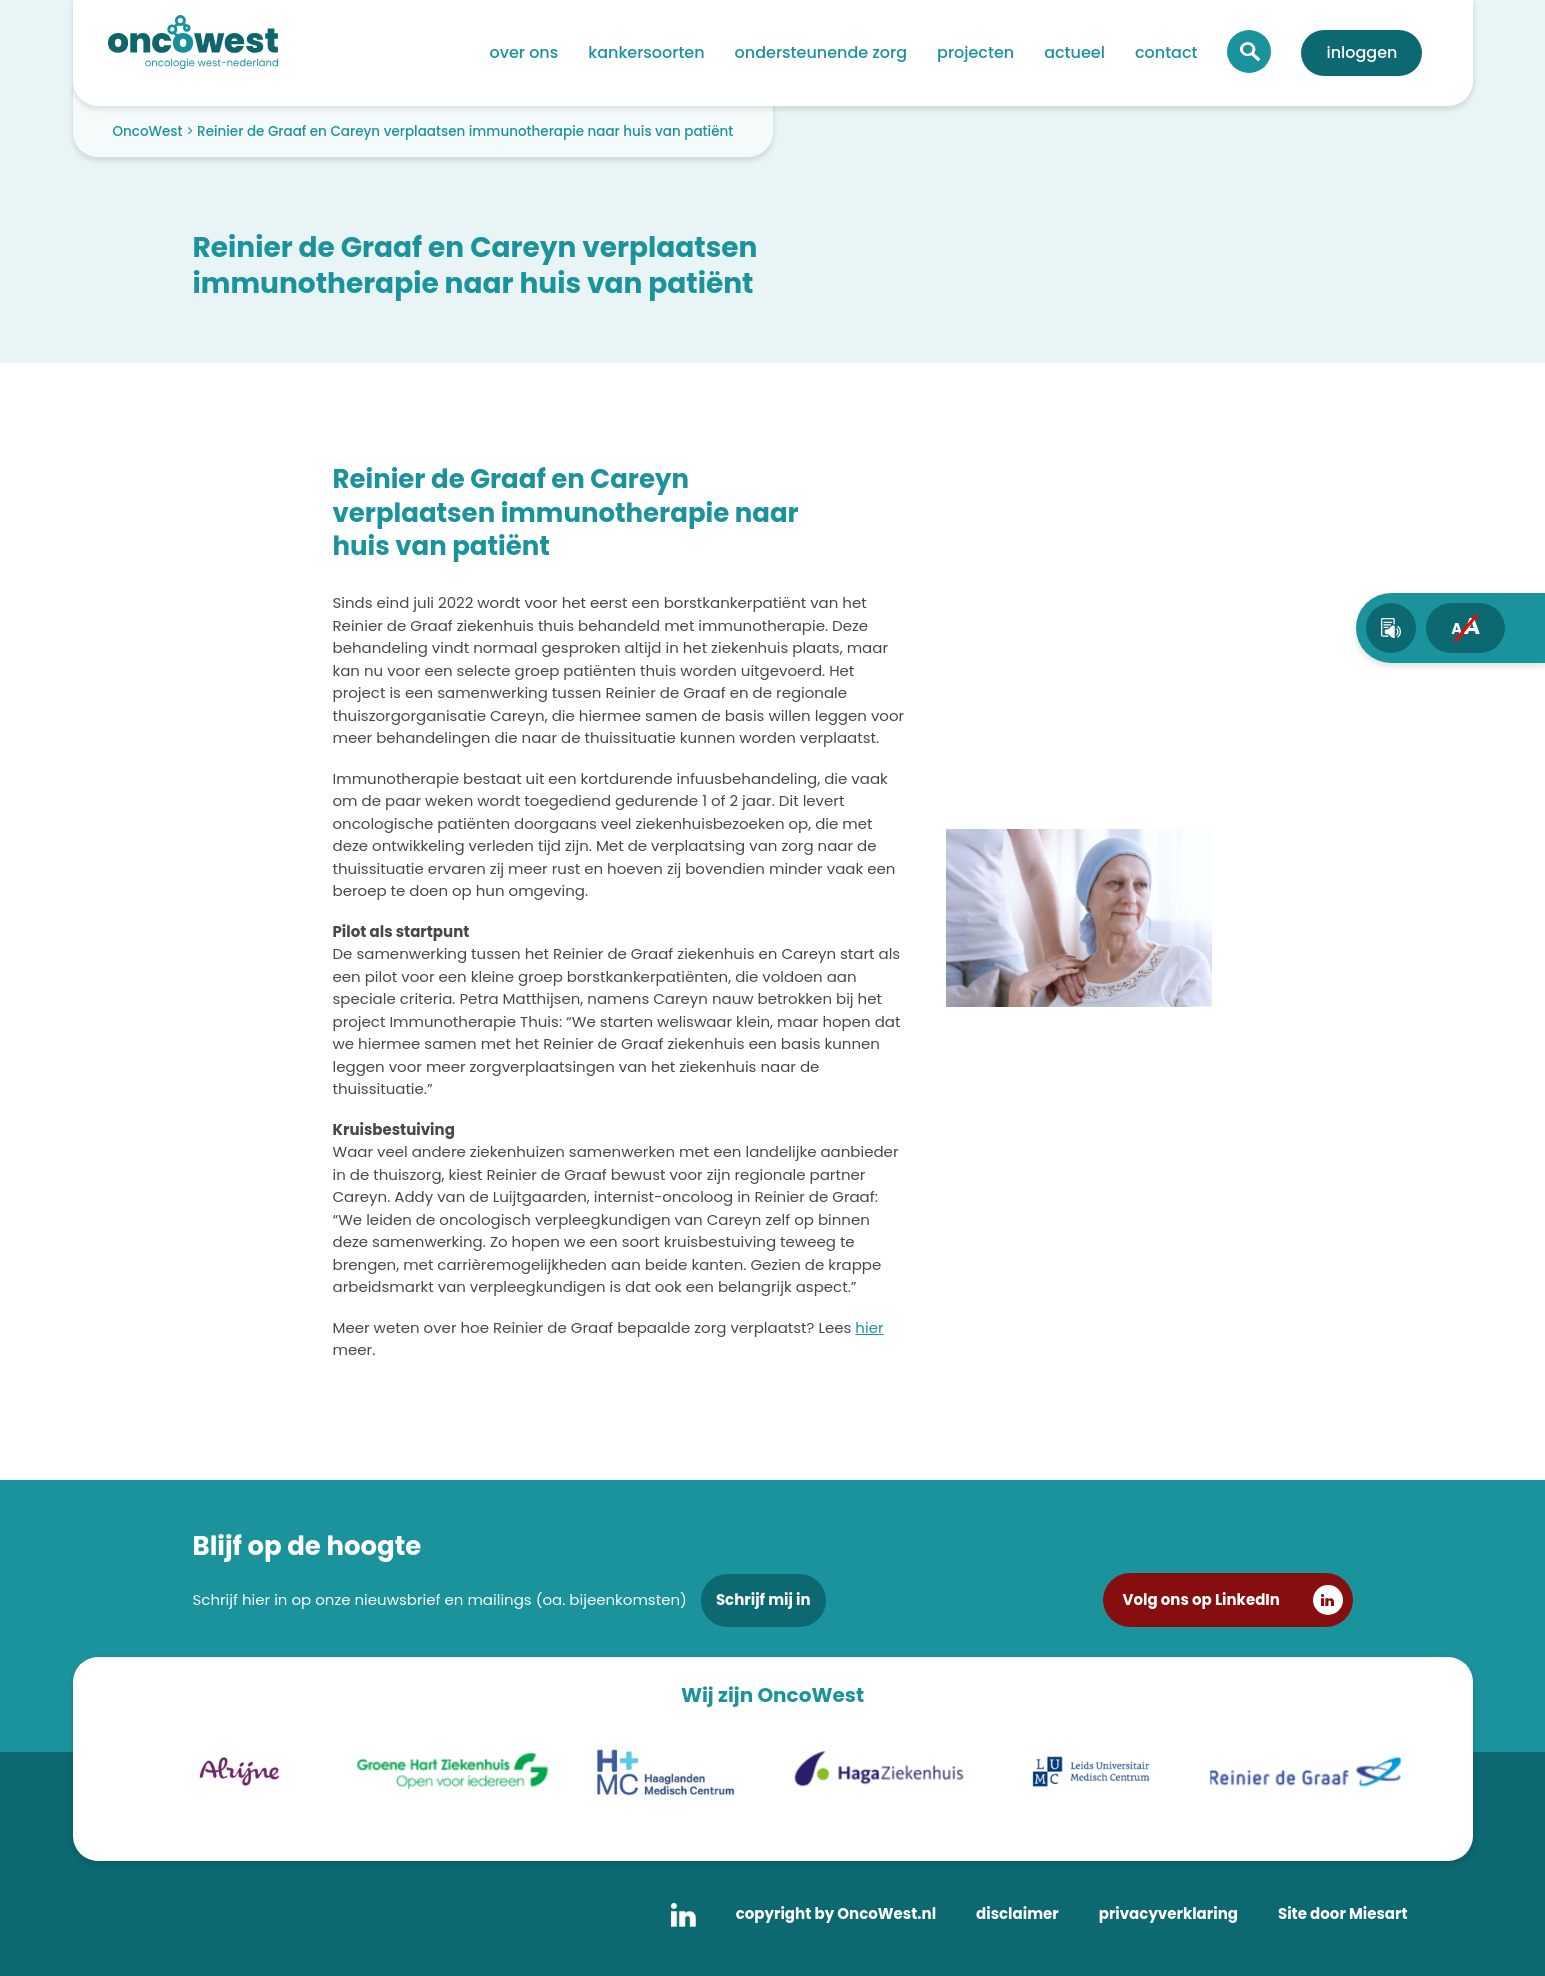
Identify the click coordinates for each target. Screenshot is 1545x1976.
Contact (1166, 52)
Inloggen (1361, 52)
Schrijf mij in (763, 1599)
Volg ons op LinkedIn (1201, 1599)
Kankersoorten (646, 52)
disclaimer (1017, 1913)
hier (869, 1327)
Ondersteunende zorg (821, 52)
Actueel (1074, 52)
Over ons (524, 52)
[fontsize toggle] (1465, 628)
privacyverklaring (1168, 1913)
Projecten (975, 52)
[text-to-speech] (1391, 628)
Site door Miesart (1343, 1913)
